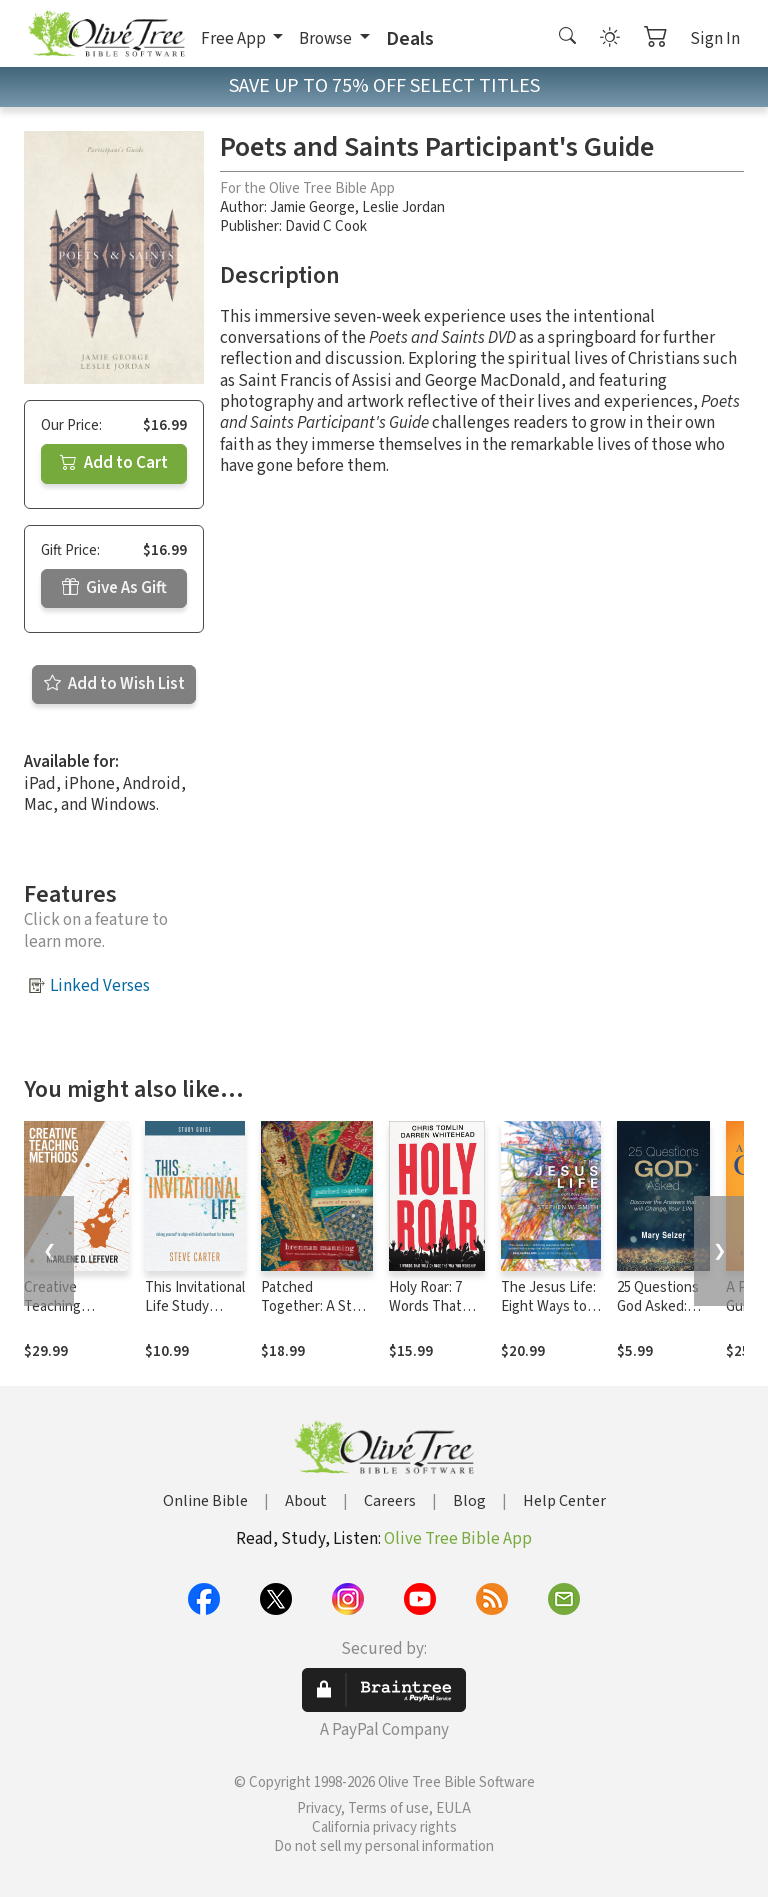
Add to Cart (114, 463)
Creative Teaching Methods (52, 1306)
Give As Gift (114, 588)
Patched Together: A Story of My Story (316, 1306)
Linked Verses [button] (100, 986)
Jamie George (312, 207)
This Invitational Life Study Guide (195, 1306)
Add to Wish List (114, 684)
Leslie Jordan (403, 207)
